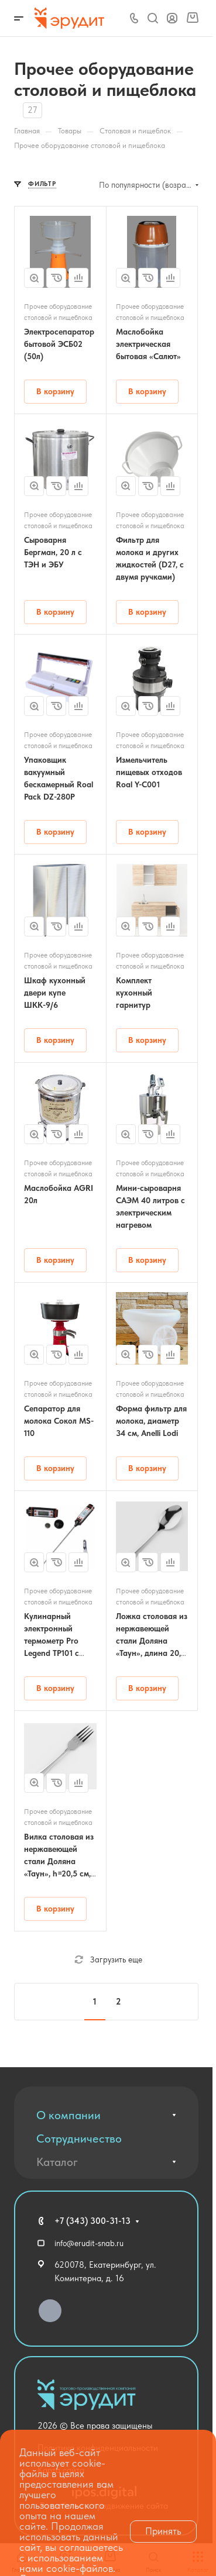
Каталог (57, 2162)
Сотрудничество (79, 2138)
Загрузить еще (108, 1959)
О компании (68, 2115)
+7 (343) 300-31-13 (92, 2221)
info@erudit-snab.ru (89, 2243)
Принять (163, 2531)
